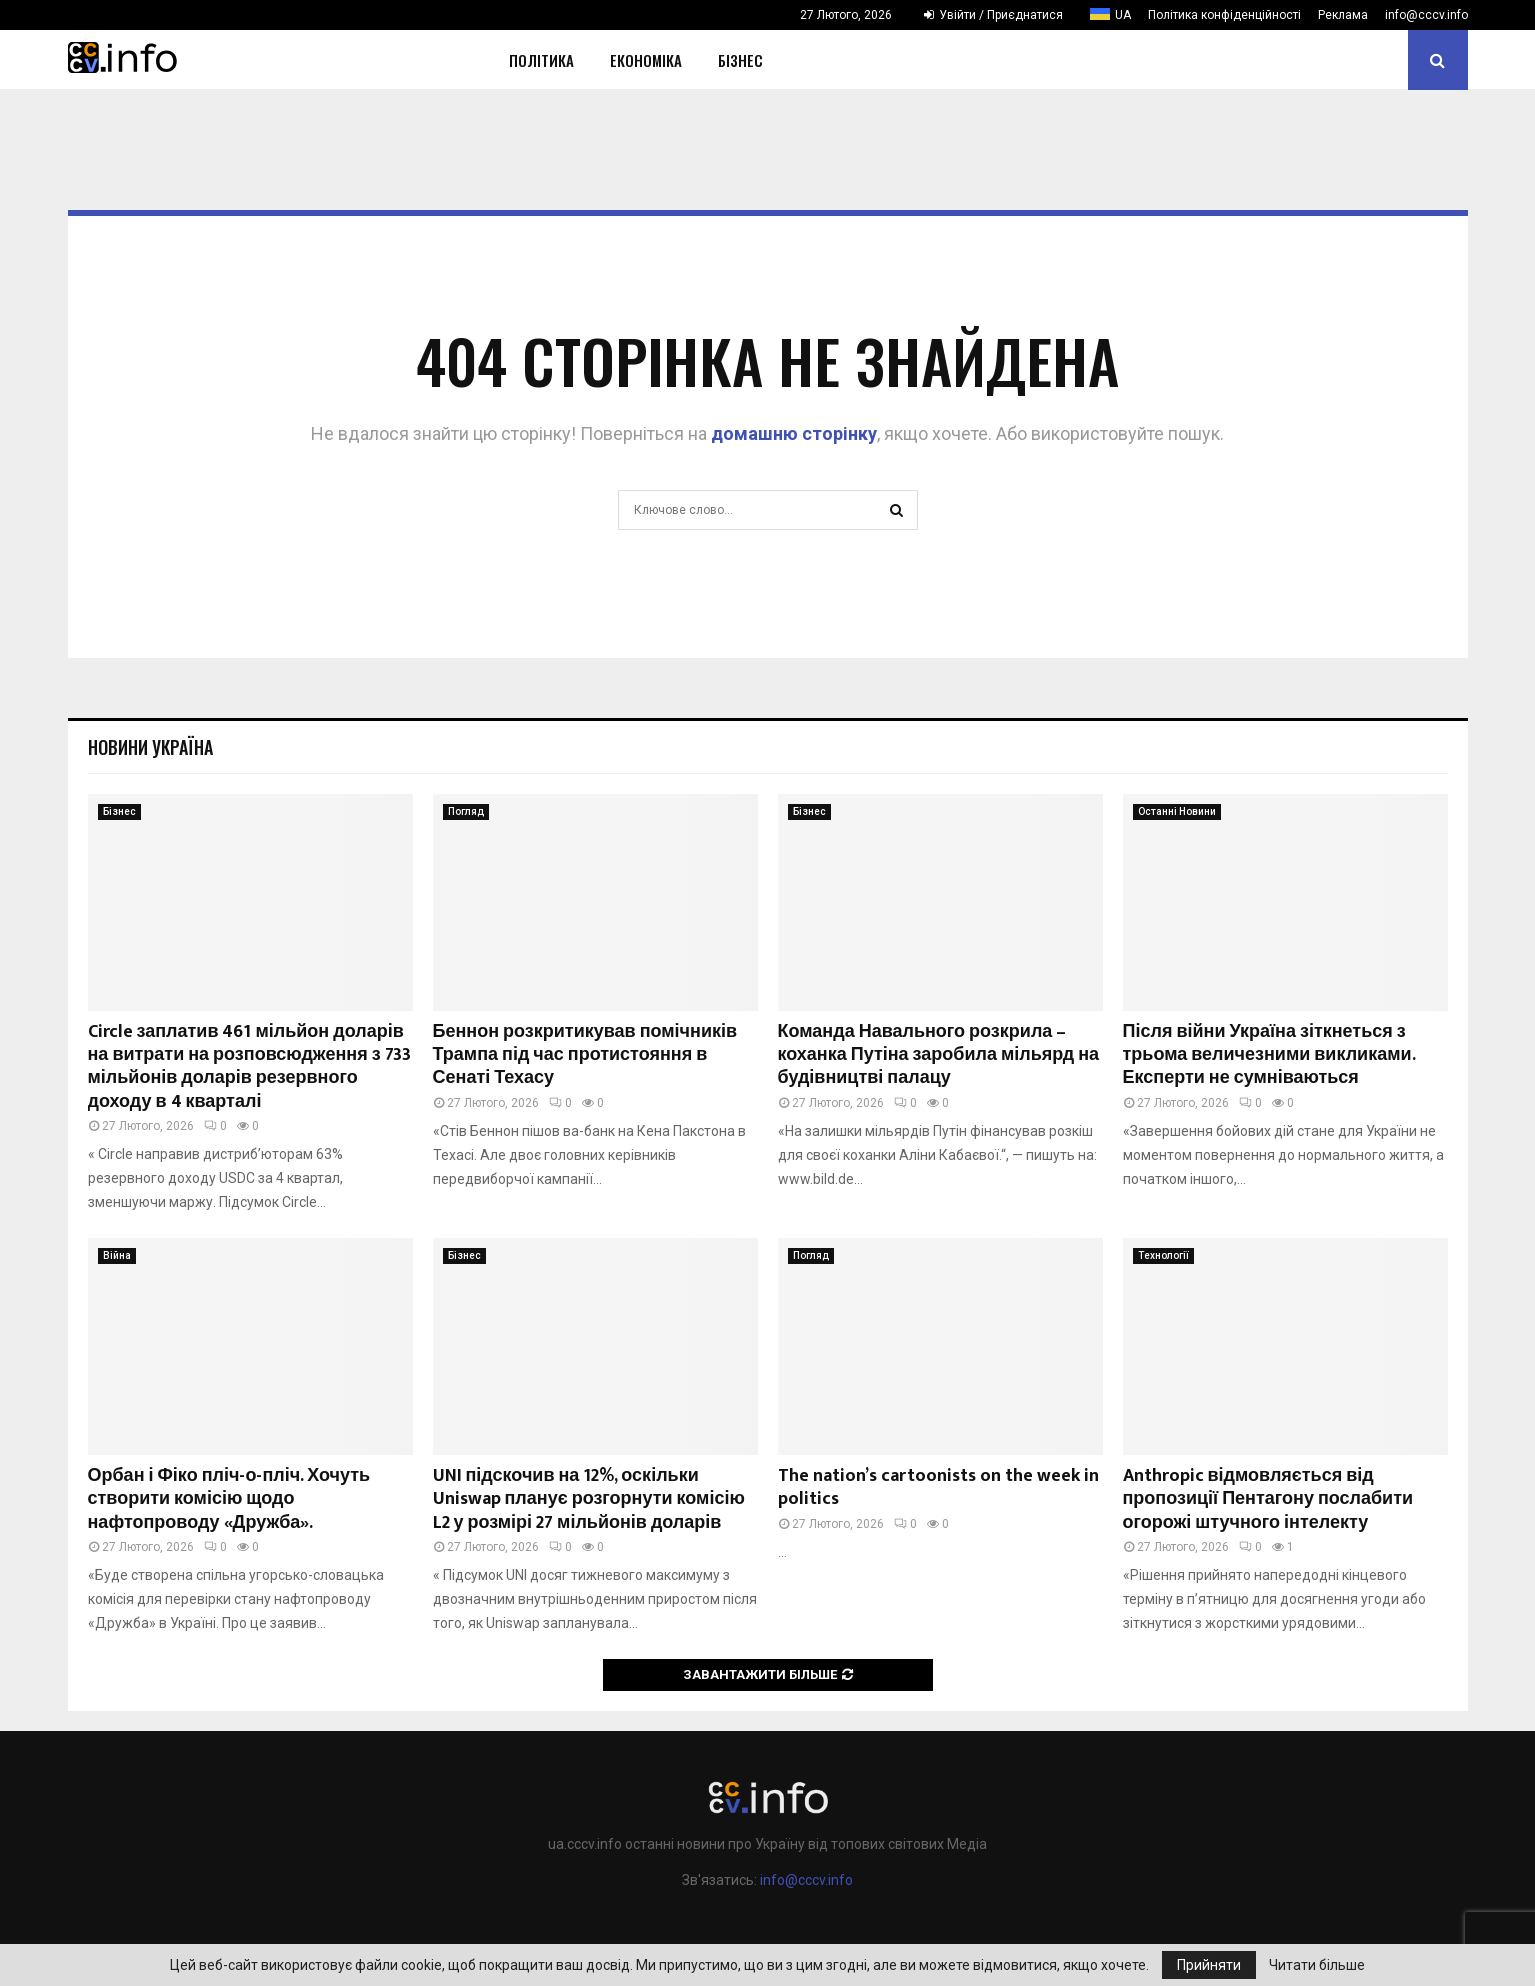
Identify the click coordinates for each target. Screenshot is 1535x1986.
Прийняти (1209, 1965)
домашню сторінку (794, 433)
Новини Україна (150, 747)
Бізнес (740, 60)
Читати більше (1317, 1965)
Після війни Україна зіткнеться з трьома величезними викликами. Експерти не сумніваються (1269, 1055)
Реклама (1343, 15)
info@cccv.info (1426, 15)
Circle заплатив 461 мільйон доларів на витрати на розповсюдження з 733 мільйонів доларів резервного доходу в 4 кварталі (249, 1067)
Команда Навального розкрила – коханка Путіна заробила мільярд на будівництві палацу (939, 1055)
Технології (1163, 1255)
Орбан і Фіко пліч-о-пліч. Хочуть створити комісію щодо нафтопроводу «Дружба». (229, 1499)
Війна (117, 1255)
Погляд (466, 811)
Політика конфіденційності (1224, 15)
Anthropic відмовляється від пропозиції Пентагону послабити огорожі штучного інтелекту (1268, 1499)
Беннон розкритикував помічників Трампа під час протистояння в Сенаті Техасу (585, 1055)
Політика (541, 60)
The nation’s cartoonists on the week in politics (938, 1487)
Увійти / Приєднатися (993, 15)
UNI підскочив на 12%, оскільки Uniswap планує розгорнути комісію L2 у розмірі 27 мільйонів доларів (589, 1499)
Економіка (646, 60)
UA (1123, 15)
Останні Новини (1177, 811)
